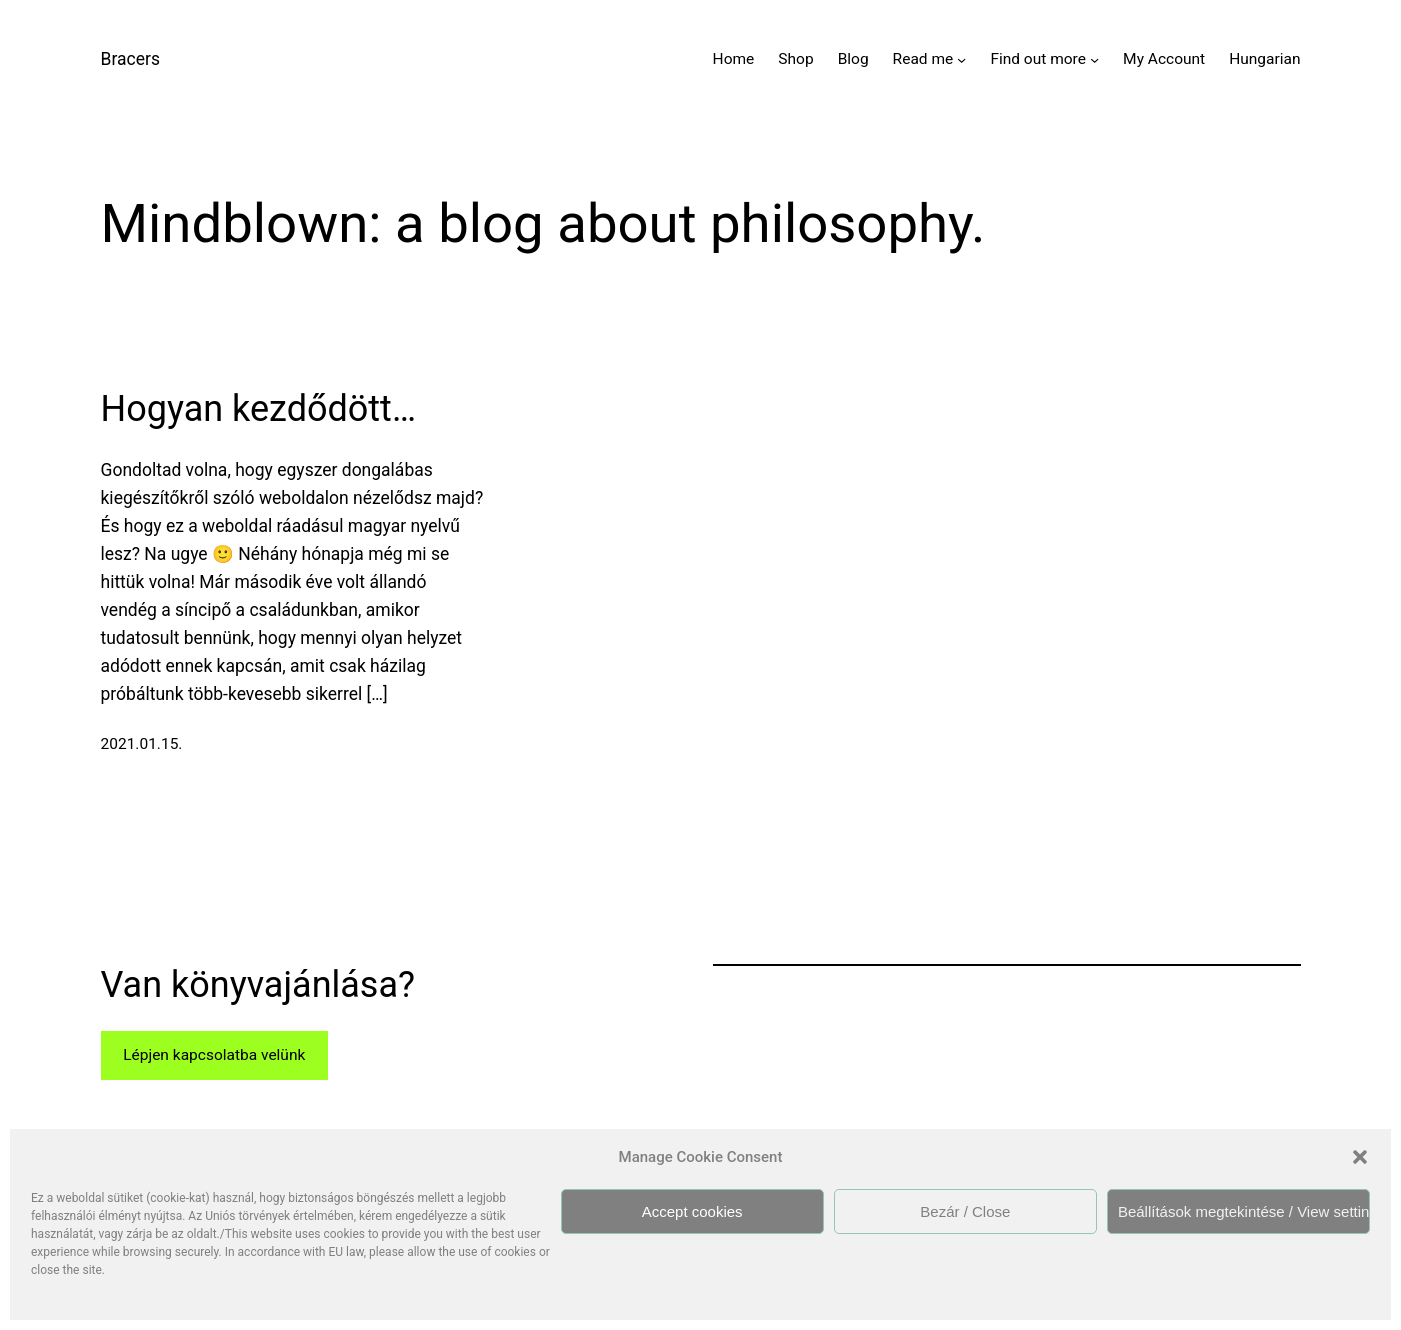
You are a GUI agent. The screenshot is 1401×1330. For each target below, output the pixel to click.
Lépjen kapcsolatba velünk (214, 1055)
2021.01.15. (142, 744)
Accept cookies (692, 1211)
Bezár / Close (965, 1211)
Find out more (1038, 59)
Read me (923, 59)
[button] (1360, 1157)
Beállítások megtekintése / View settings (1244, 1211)
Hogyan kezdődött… (258, 409)
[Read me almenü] (961, 59)
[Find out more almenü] (1094, 59)
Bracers (130, 59)
